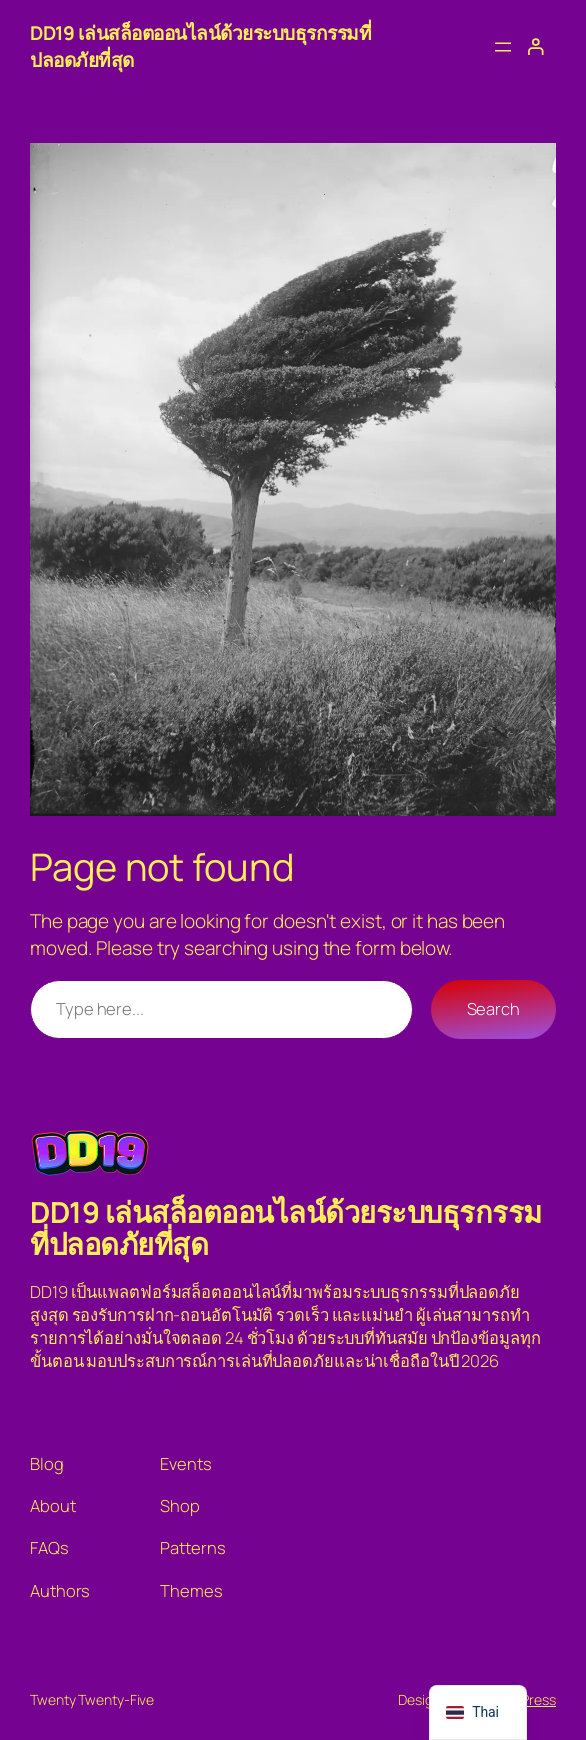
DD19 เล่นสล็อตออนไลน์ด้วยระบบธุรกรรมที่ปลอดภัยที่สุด (286, 1228)
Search (493, 1008)
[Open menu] (503, 47)
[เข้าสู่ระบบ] (535, 46)
